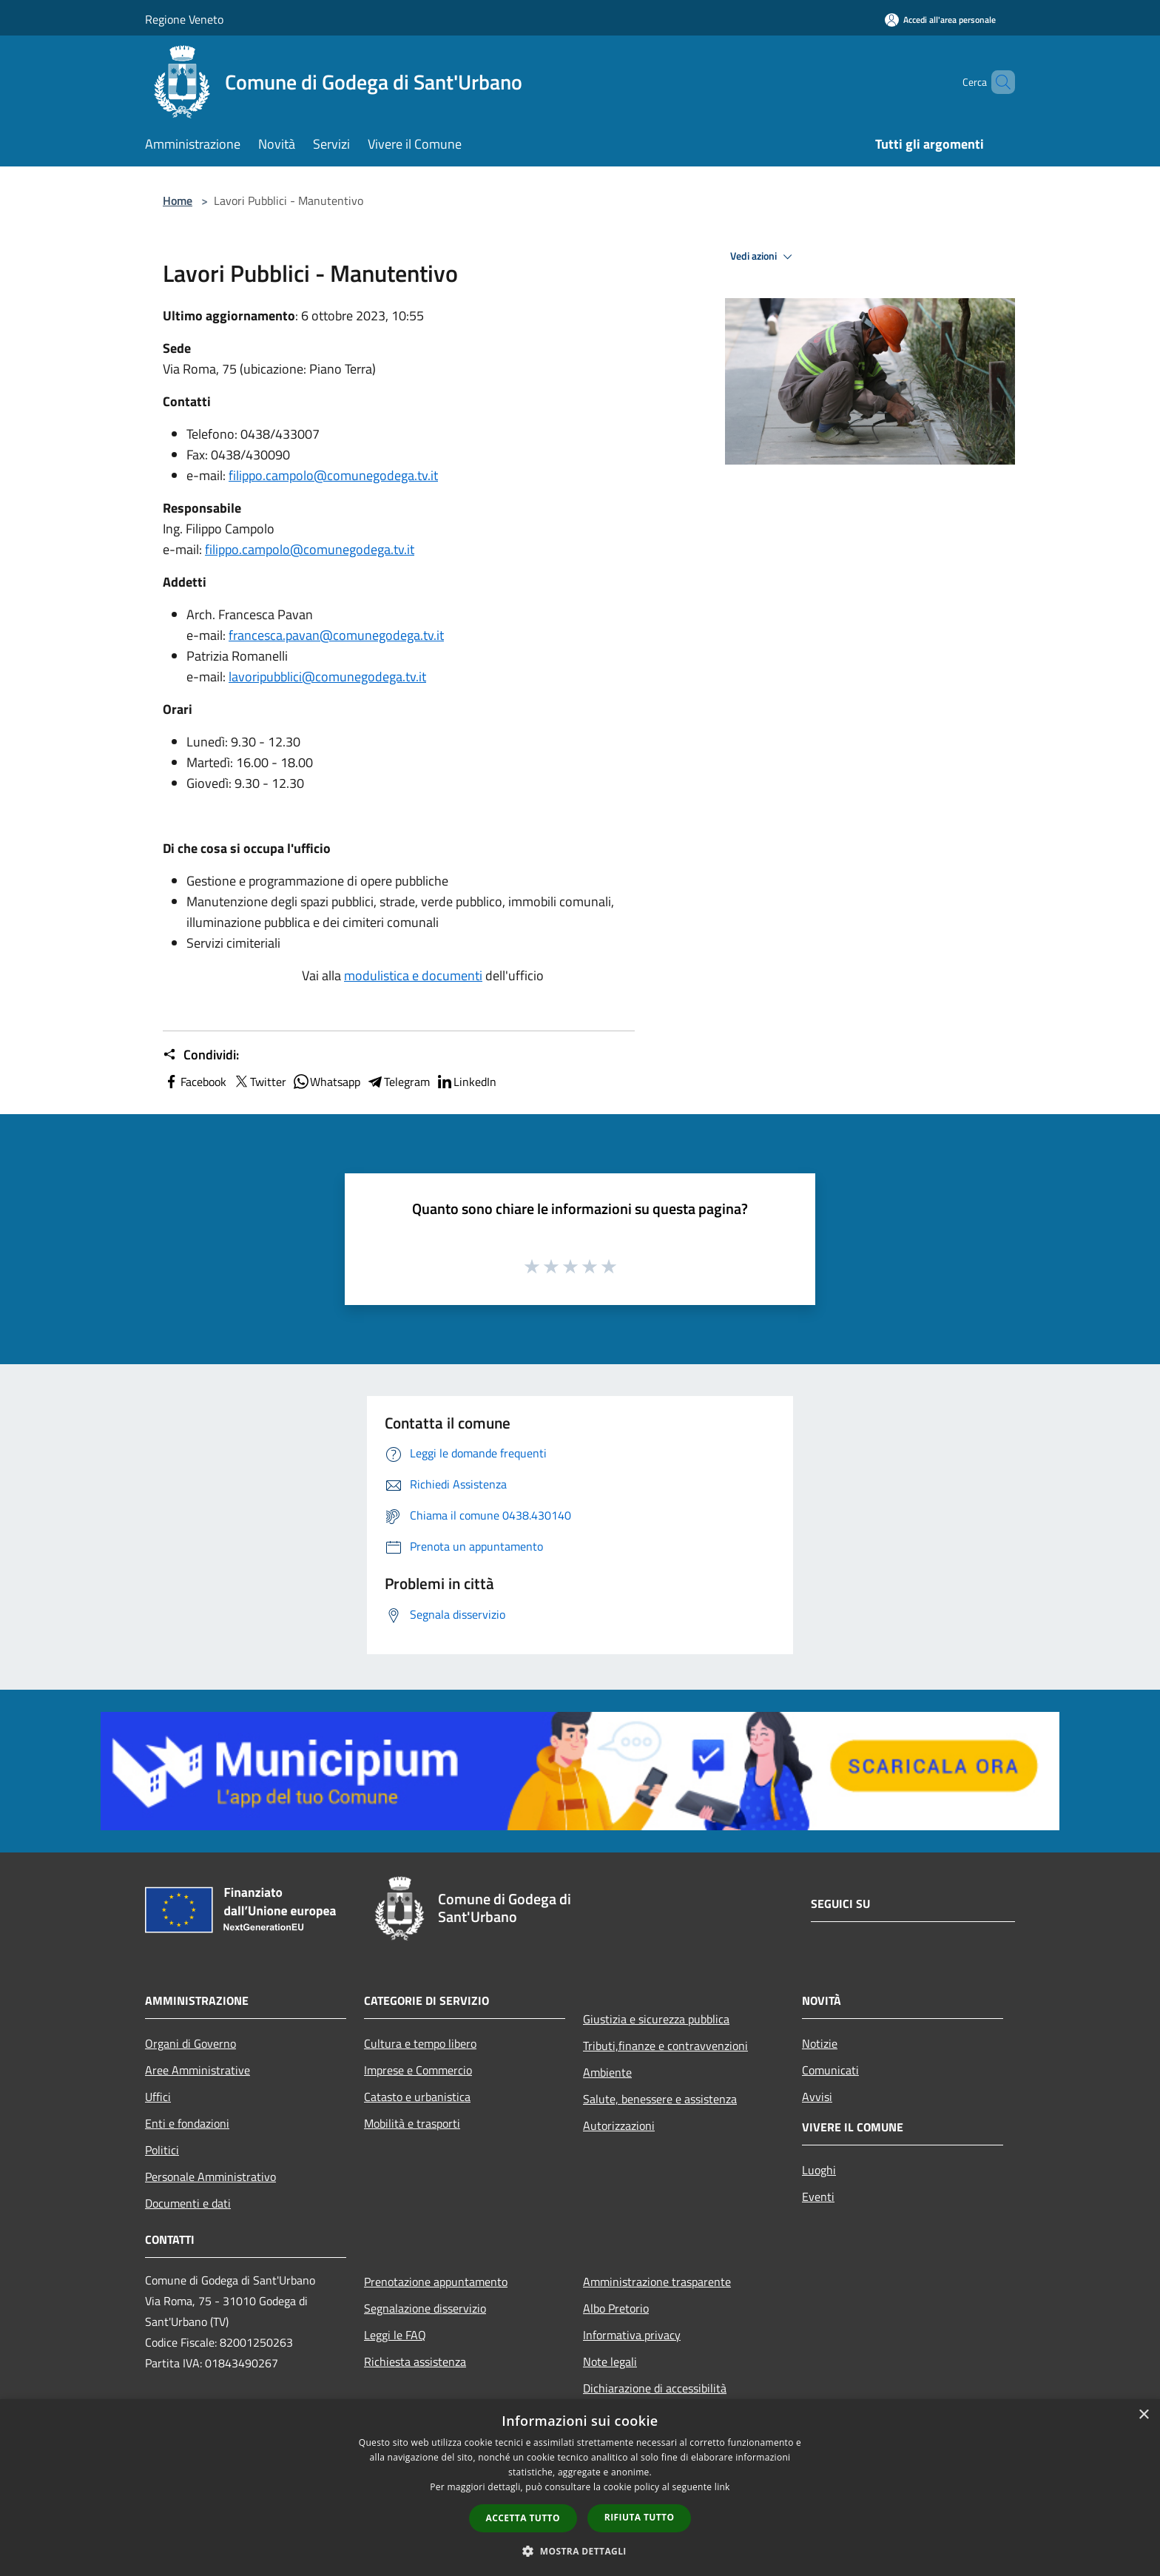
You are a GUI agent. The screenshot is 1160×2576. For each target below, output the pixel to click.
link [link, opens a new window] (722, 2487)
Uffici (158, 2096)
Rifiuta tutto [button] (639, 2517)
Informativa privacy (632, 2335)
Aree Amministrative (197, 2070)
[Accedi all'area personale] (940, 19)
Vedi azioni (763, 257)
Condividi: (201, 1055)
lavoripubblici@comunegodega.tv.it (327, 677)
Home (177, 200)
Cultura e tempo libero (420, 2043)
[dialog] (580, 2487)
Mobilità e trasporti (412, 2123)
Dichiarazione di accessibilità (654, 2388)
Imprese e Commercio (418, 2070)
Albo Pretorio (616, 2308)
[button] (580, 2550)
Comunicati (830, 2070)
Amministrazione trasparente (657, 2281)
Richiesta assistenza (415, 2361)
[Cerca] (997, 82)
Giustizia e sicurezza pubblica (656, 2019)
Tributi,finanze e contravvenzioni (665, 2045)
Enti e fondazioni (187, 2123)
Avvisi (817, 2096)
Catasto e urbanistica (417, 2096)
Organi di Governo (190, 2043)
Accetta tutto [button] (523, 2518)
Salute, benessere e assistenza (660, 2099)
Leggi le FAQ (395, 2335)
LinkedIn (466, 1081)
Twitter (259, 1081)
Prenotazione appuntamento (436, 2281)
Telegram (398, 1081)
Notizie (819, 2043)
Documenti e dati (188, 2203)
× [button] (1143, 2415)
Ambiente (607, 2072)
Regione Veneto (184, 19)
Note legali (610, 2361)
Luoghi (819, 2170)
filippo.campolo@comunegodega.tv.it (333, 475)
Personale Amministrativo (210, 2176)
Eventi (818, 2196)
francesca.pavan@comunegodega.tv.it (336, 635)
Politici (162, 2150)
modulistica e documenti (413, 975)
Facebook (194, 1081)
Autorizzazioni (619, 2125)
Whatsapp (326, 1081)
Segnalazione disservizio (425, 2308)
